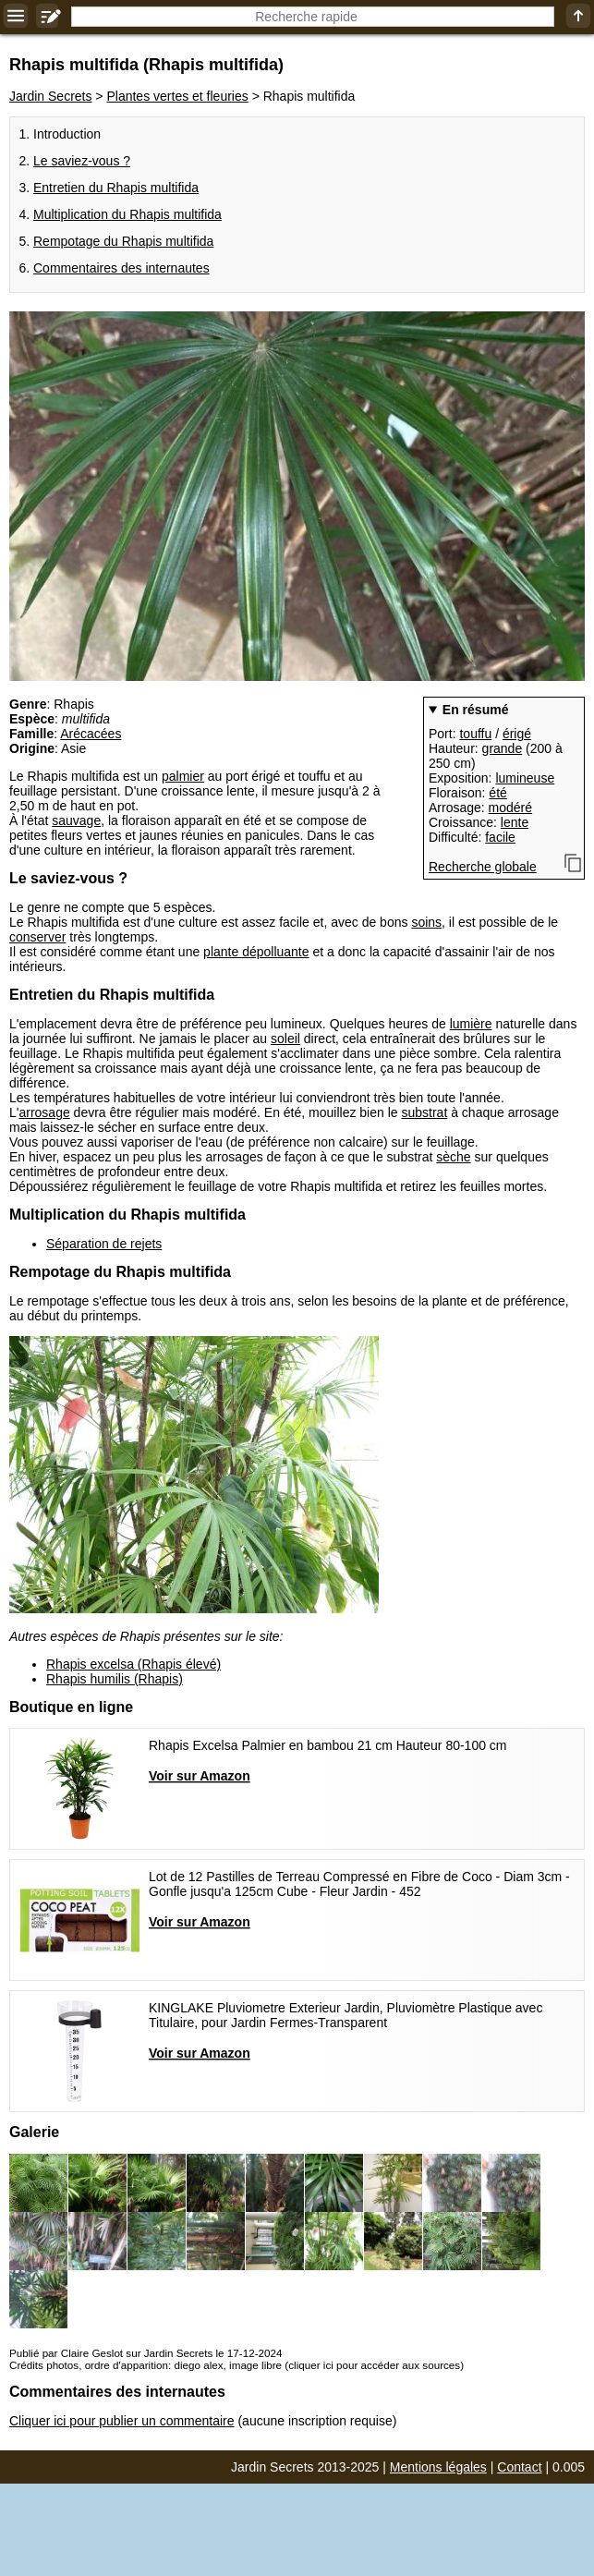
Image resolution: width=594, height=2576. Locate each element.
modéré (510, 807)
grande (502, 748)
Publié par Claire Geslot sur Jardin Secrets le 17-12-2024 (145, 2353)
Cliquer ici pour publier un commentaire (122, 2420)
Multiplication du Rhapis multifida (127, 214)
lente (514, 822)
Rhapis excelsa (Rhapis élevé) (133, 1664)
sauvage (76, 820)
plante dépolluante (256, 951)
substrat (424, 1112)
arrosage (43, 1112)
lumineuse (524, 778)
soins (426, 922)
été (497, 792)
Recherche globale (483, 866)
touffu (475, 733)
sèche (453, 1156)
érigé (517, 733)
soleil (285, 1038)
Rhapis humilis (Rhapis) (114, 1678)
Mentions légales (438, 2467)
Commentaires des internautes (121, 268)
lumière (471, 1023)
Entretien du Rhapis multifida (116, 187)
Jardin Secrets (50, 96)
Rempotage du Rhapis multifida (123, 241)
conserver (37, 937)
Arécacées (90, 733)
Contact (519, 2467)
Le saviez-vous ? (81, 160)
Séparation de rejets (104, 1243)
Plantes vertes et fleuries (177, 96)
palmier (183, 776)
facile (500, 837)
